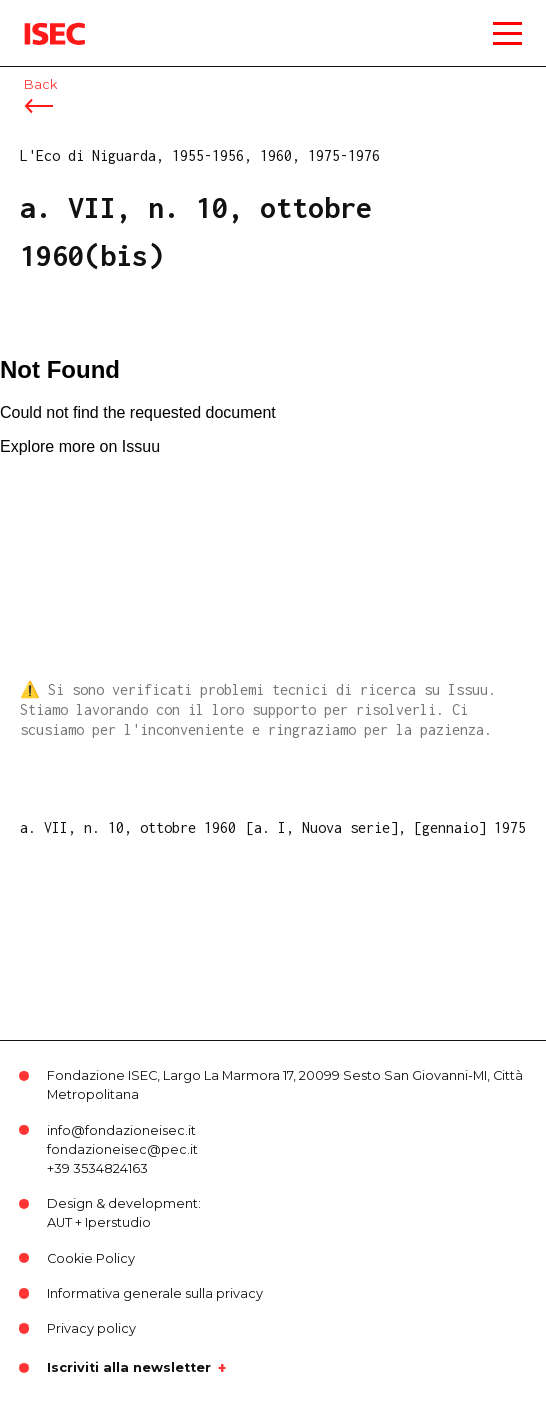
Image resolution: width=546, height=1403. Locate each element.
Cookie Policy (91, 1258)
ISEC (40, 19)
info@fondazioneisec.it (121, 1130)
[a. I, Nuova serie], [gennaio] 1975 (386, 827)
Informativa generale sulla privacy (155, 1293)
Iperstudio (118, 1222)
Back (40, 84)
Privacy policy (91, 1328)
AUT (59, 1222)
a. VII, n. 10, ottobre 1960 (128, 827)
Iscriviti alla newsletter (129, 1368)
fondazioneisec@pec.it (122, 1149)
